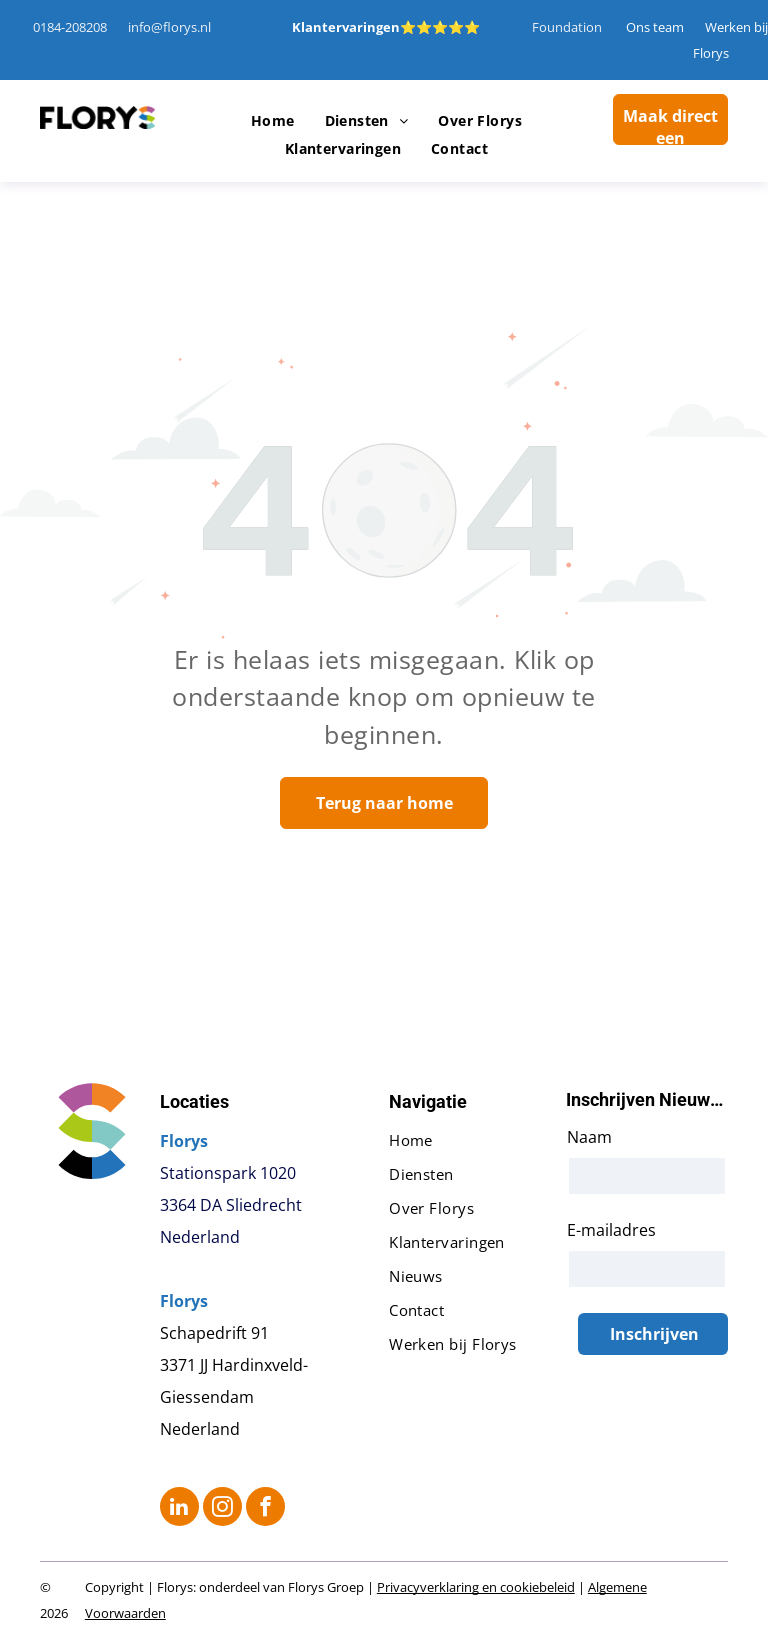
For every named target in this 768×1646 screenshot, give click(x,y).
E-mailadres (611, 1230)
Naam (589, 1137)
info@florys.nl (169, 27)
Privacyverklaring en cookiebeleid (476, 1587)
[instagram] (222, 1509)
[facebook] (265, 1509)
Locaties (194, 1101)
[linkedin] (179, 1509)
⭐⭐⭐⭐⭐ (440, 27)
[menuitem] (273, 121)
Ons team (655, 27)
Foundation (567, 27)
